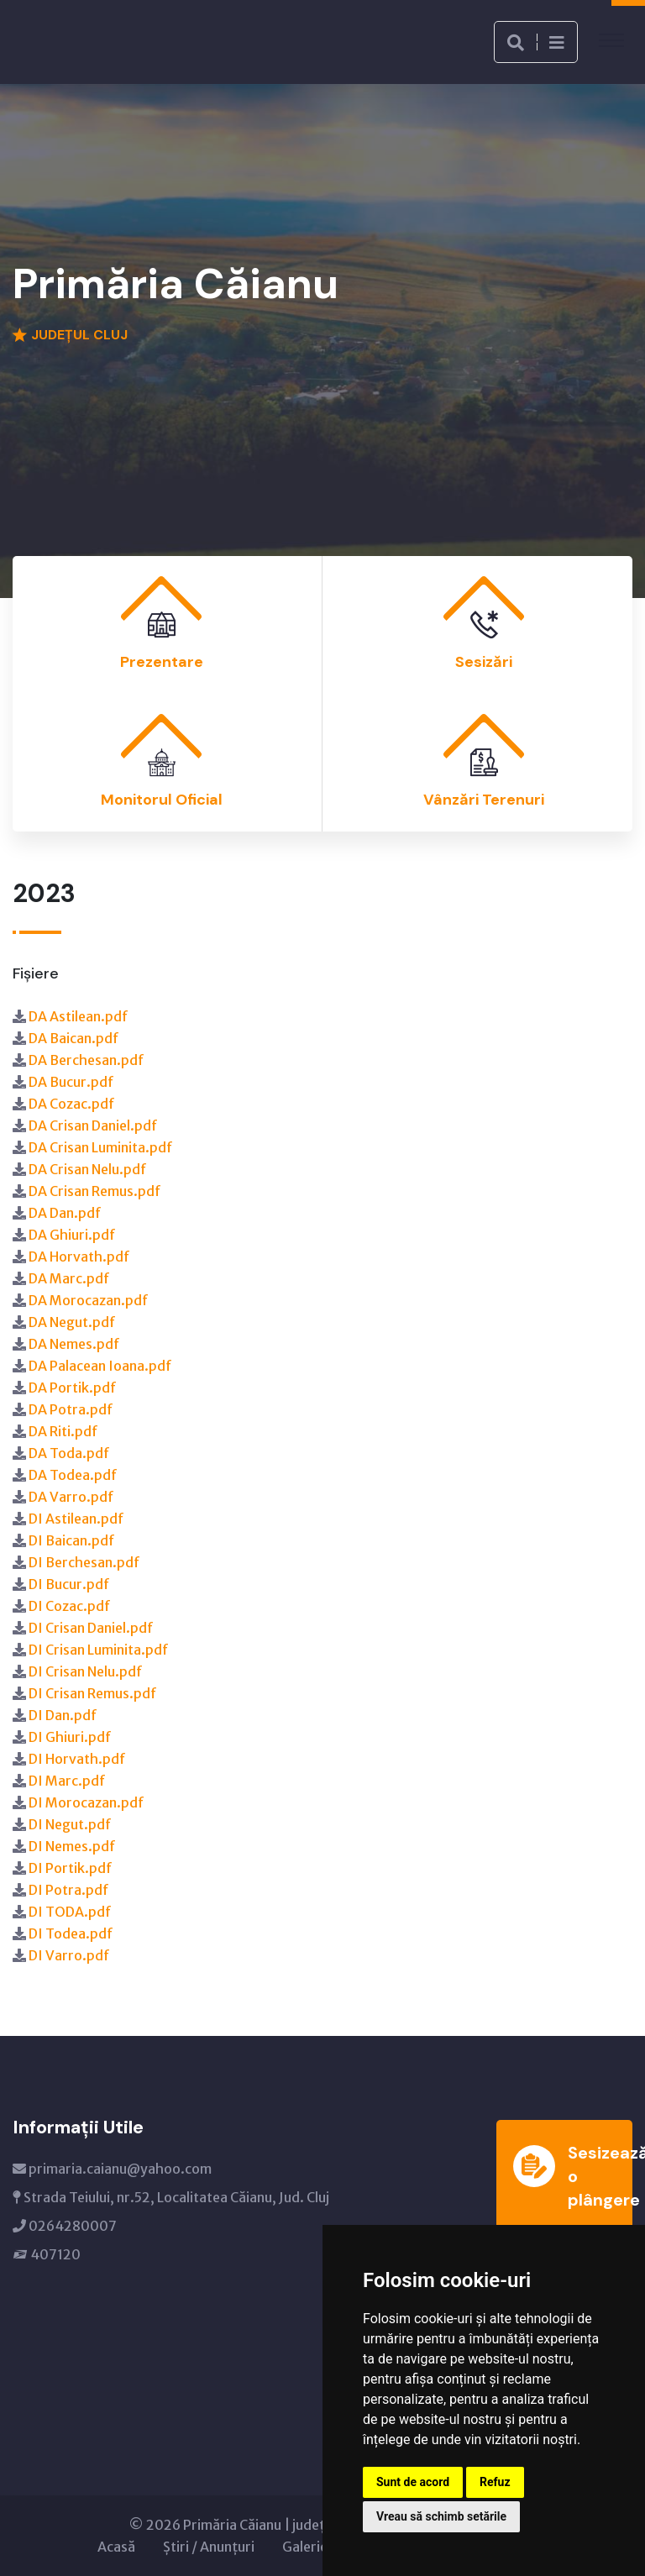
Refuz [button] (495, 2482)
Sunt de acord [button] (412, 2482)
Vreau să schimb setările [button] (441, 2516)
